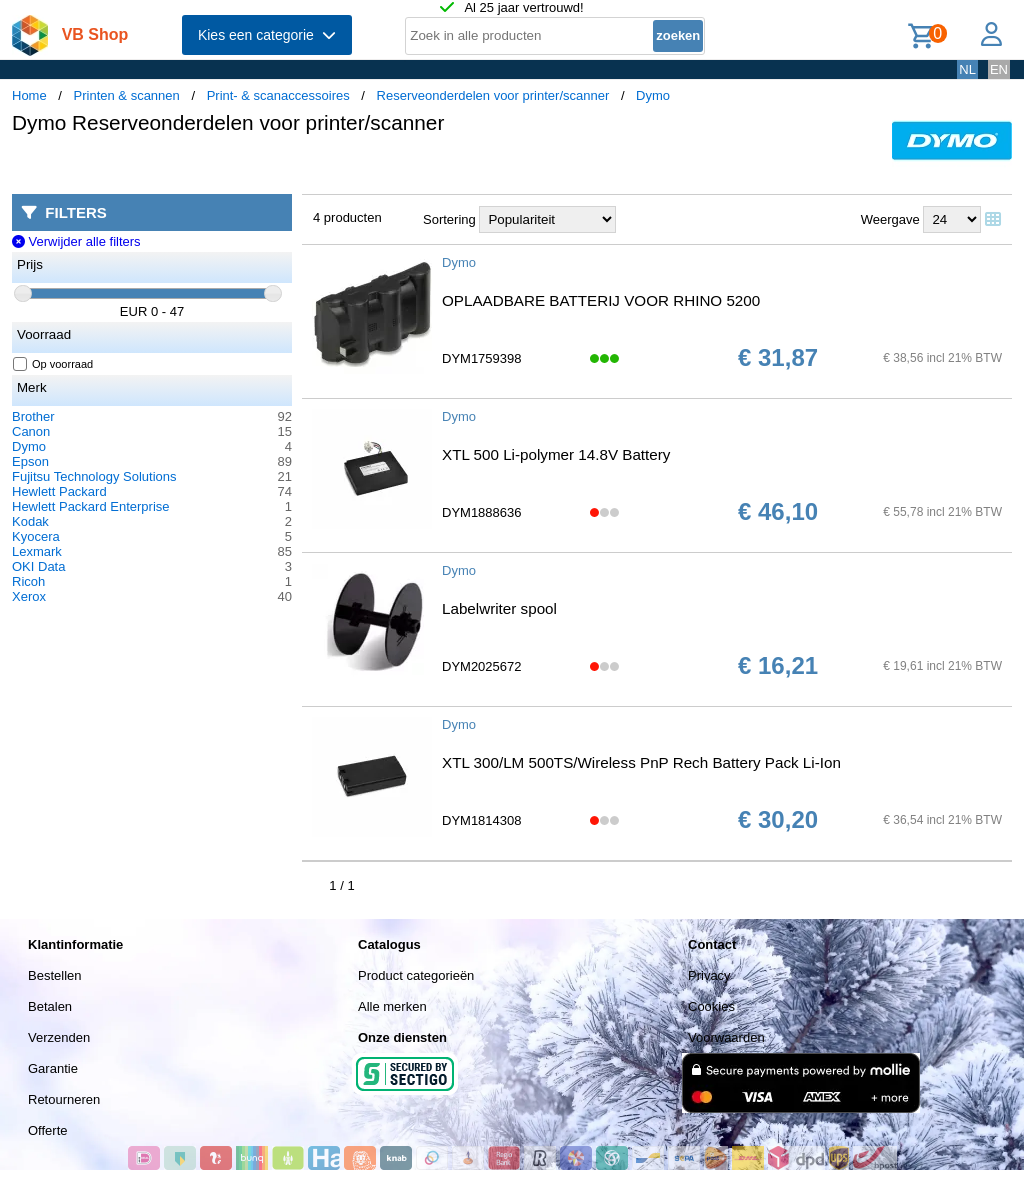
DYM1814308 (482, 820)
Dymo (653, 95)
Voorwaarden (726, 1037)
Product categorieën (416, 975)
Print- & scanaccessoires (278, 95)
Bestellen (54, 975)
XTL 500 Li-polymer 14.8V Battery (556, 454)
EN (999, 69)
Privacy (709, 975)
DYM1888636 (482, 512)
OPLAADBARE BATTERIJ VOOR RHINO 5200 (601, 300)
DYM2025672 (482, 666)
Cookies (711, 1006)
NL (967, 69)
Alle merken (392, 1006)
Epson (30, 461)
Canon (31, 431)
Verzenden (59, 1037)
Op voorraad (53, 364)
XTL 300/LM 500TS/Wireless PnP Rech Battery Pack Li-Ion (641, 762)
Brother (33, 416)
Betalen (50, 1006)
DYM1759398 (482, 358)
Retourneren (64, 1099)
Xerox (29, 596)
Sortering (449, 219)
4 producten (347, 217)
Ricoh (28, 581)
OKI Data (38, 566)
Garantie (53, 1068)
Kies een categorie (267, 35)
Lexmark (37, 551)
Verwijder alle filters (76, 241)
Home (29, 95)
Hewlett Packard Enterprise (91, 506)
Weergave (890, 219)
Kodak (30, 521)
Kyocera (36, 536)
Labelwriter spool (499, 608)
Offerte (48, 1130)
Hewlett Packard (59, 491)
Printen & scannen (127, 95)
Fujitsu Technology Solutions (94, 476)
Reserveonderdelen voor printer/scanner (493, 95)
